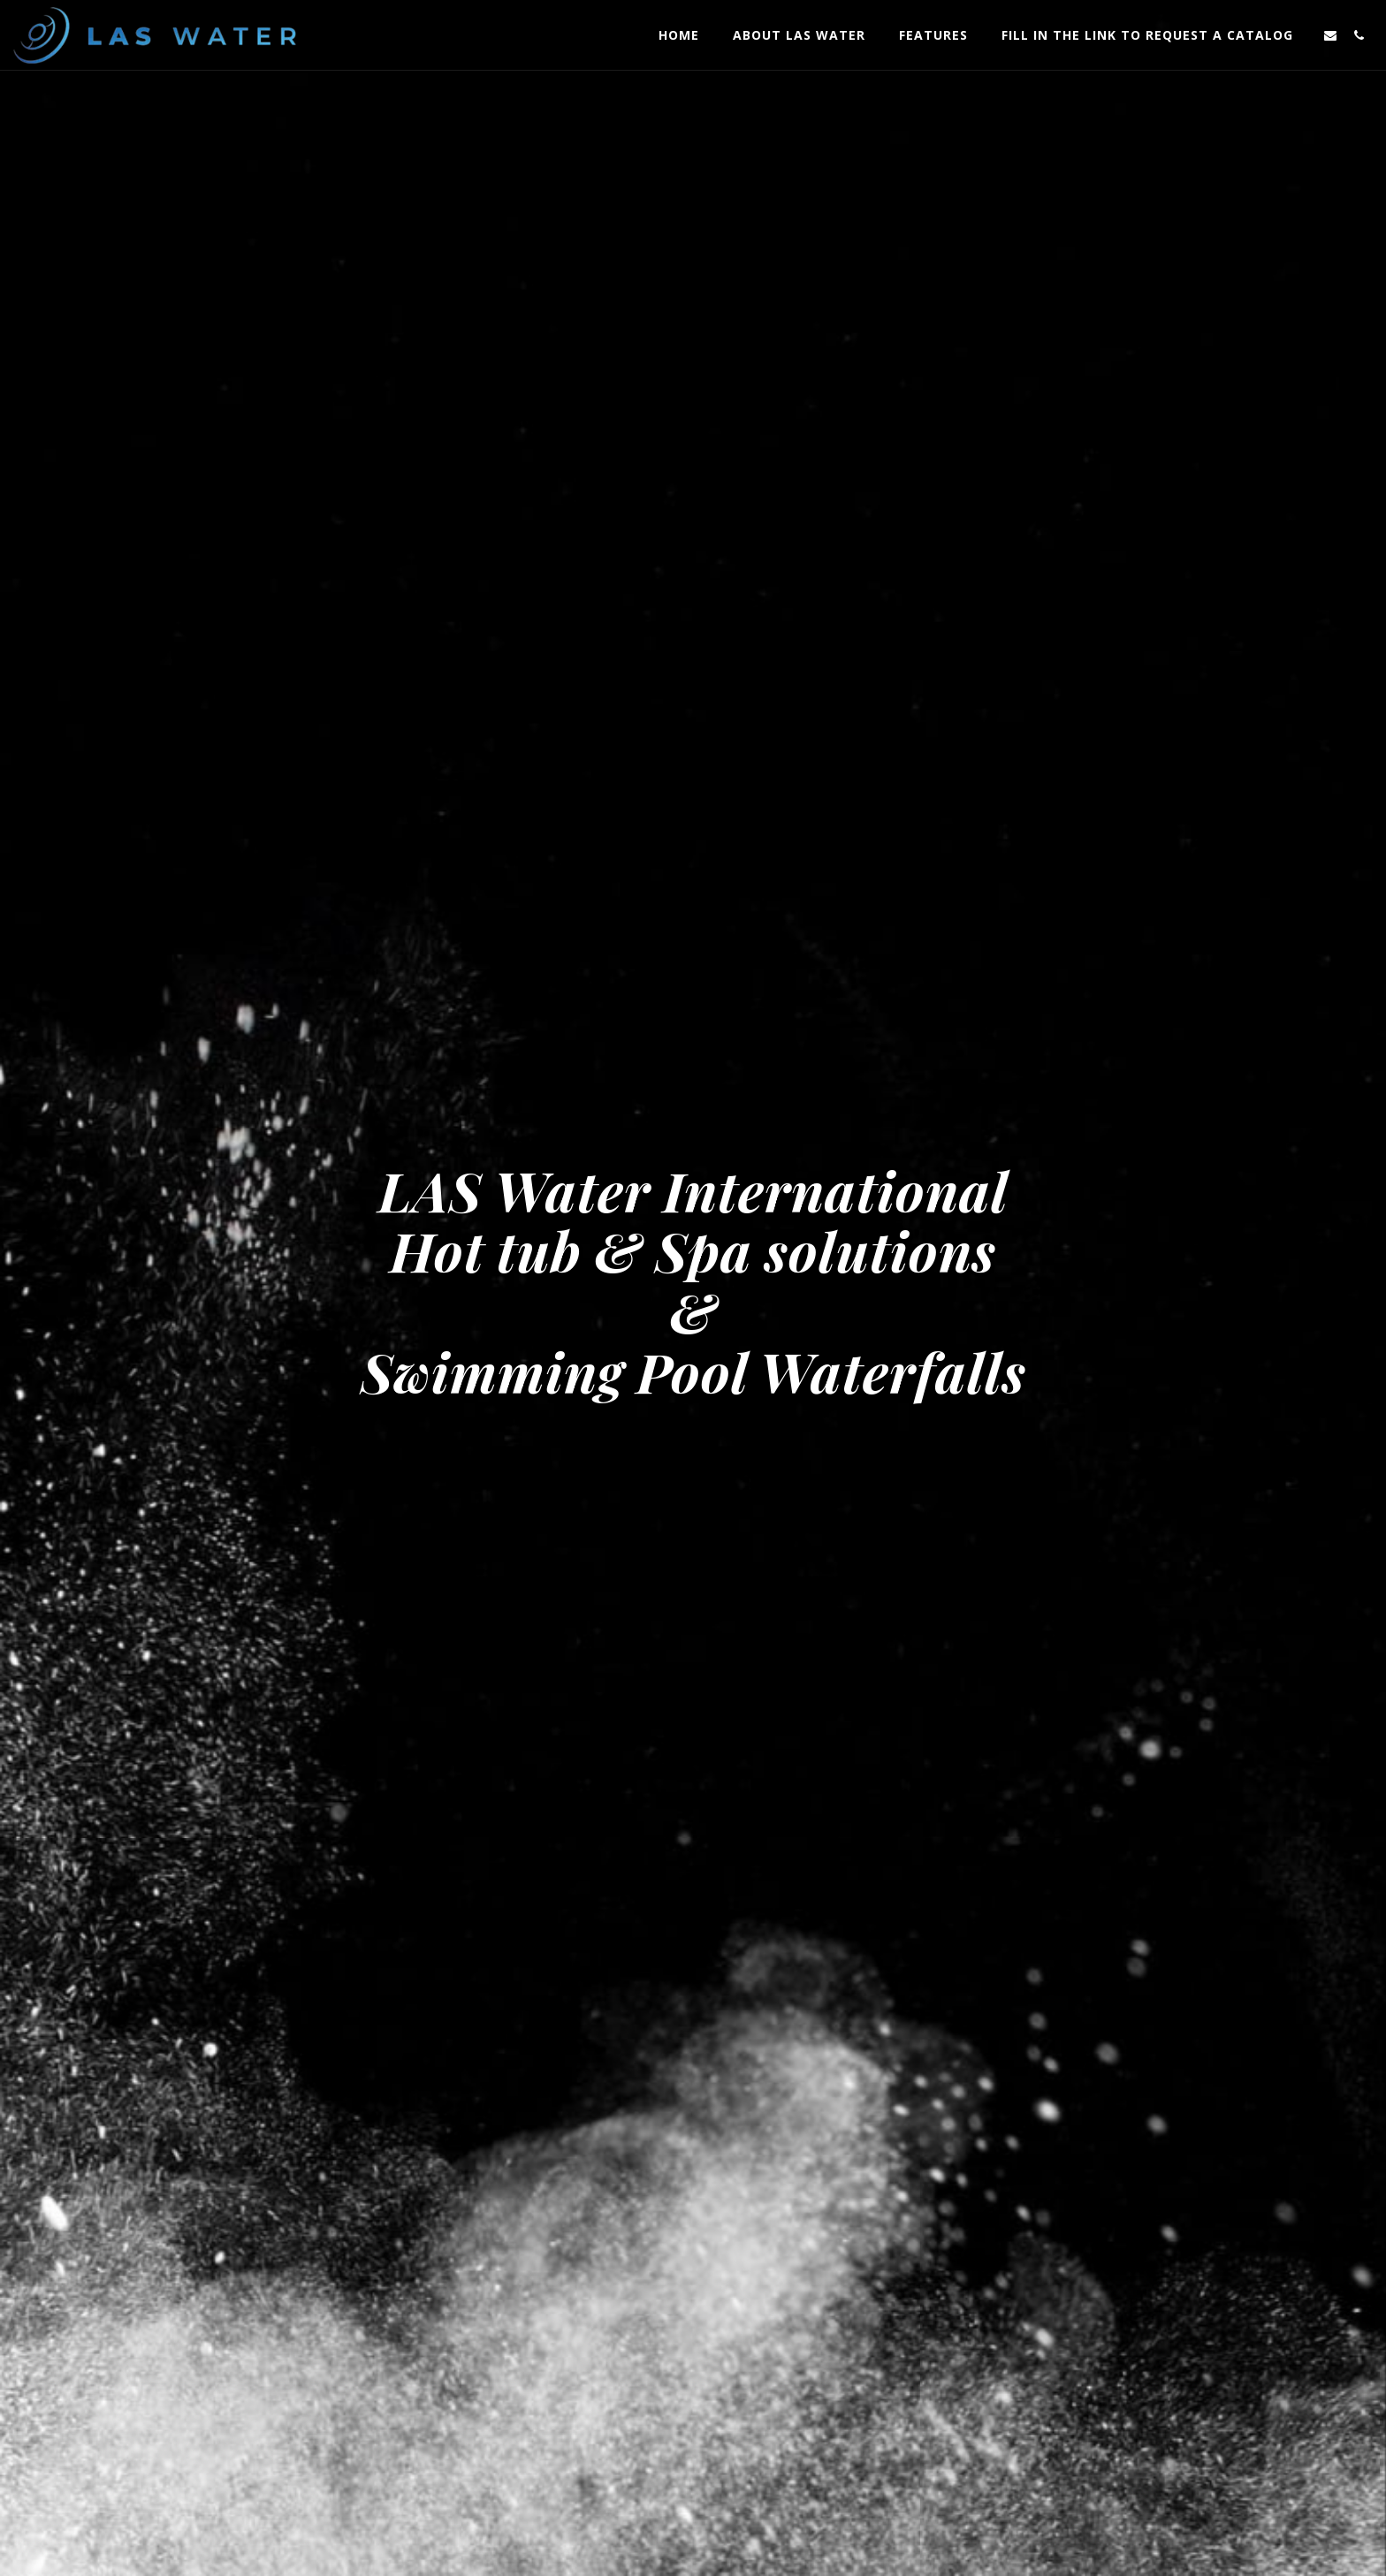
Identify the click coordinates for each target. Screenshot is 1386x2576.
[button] (1330, 35)
